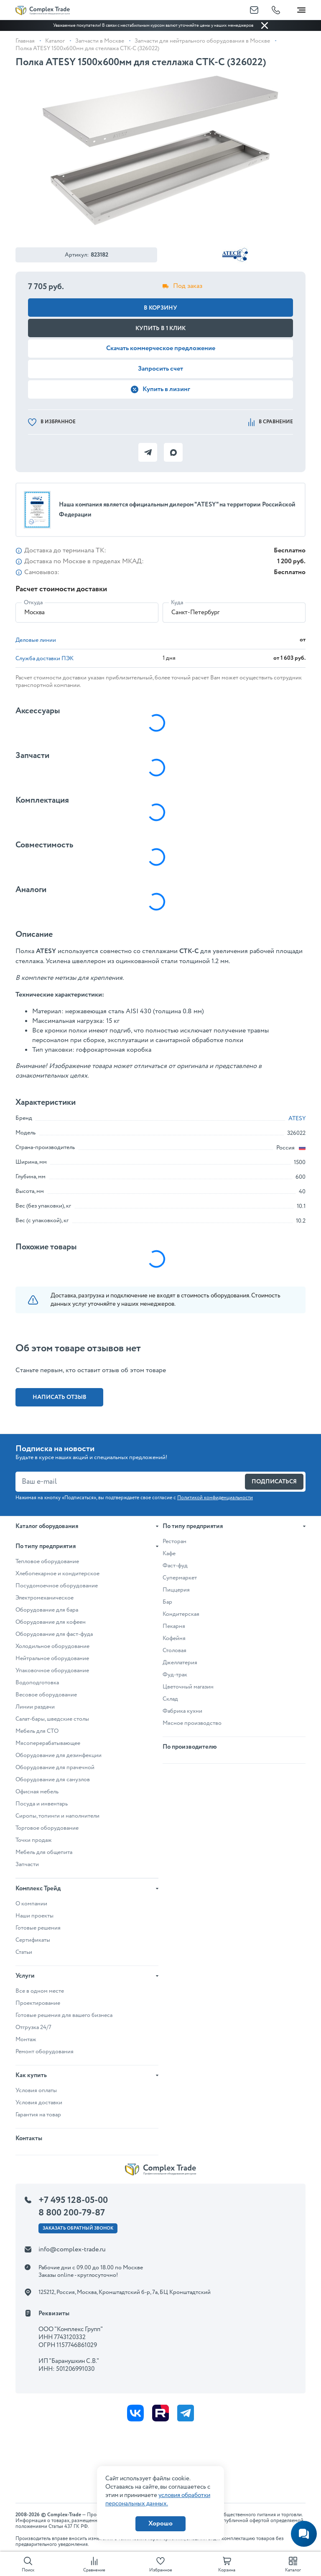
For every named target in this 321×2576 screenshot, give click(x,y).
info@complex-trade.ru (72, 2249)
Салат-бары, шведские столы (52, 1719)
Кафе (169, 1553)
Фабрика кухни (182, 1711)
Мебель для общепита (43, 1852)
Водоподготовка (37, 1682)
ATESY (297, 1118)
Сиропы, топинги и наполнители (57, 1816)
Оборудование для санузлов (52, 1779)
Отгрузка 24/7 (33, 2027)
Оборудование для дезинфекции (58, 1755)
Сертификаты (32, 1940)
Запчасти (27, 1864)
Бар (167, 1602)
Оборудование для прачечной (54, 1767)
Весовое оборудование (46, 1695)
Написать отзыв (60, 1397)
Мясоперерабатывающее (47, 1743)
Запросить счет (160, 369)
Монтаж (25, 2039)
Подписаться (274, 1481)
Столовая (174, 1650)
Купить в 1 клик (160, 328)
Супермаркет (180, 1578)
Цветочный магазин (188, 1687)
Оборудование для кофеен (50, 1622)
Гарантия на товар (38, 2115)
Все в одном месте (39, 1991)
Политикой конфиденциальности (215, 1497)
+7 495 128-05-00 (73, 2200)
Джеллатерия (180, 1662)
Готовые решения (38, 1928)
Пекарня (174, 1626)
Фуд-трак (175, 1675)
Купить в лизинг (160, 389)
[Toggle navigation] (301, 8)
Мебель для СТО (37, 1731)
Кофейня (174, 1638)
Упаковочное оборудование (52, 1670)
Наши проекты (34, 1916)
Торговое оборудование (47, 1828)
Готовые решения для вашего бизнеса (63, 2015)
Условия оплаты (36, 2090)
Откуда (33, 602)
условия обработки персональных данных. (157, 2499)
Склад (170, 1699)
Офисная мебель (37, 1792)
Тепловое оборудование (47, 1561)
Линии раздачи (35, 1707)
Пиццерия (176, 1590)
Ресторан (174, 1541)
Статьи (23, 1952)
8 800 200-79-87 (71, 2213)
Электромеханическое (44, 1598)
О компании (31, 1904)
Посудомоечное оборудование (56, 1586)
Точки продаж (33, 1840)
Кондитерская (181, 1614)
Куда (177, 602)
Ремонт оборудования (44, 2051)
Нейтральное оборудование (52, 1658)
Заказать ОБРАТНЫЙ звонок (78, 2228)
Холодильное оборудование (52, 1646)
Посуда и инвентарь (41, 1804)
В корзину (160, 308)
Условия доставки (38, 2102)
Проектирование (37, 2003)
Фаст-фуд (175, 1565)
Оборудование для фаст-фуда (54, 1634)
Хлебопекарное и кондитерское (57, 1573)
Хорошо (160, 2523)
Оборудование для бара (46, 1610)
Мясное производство (192, 1723)
